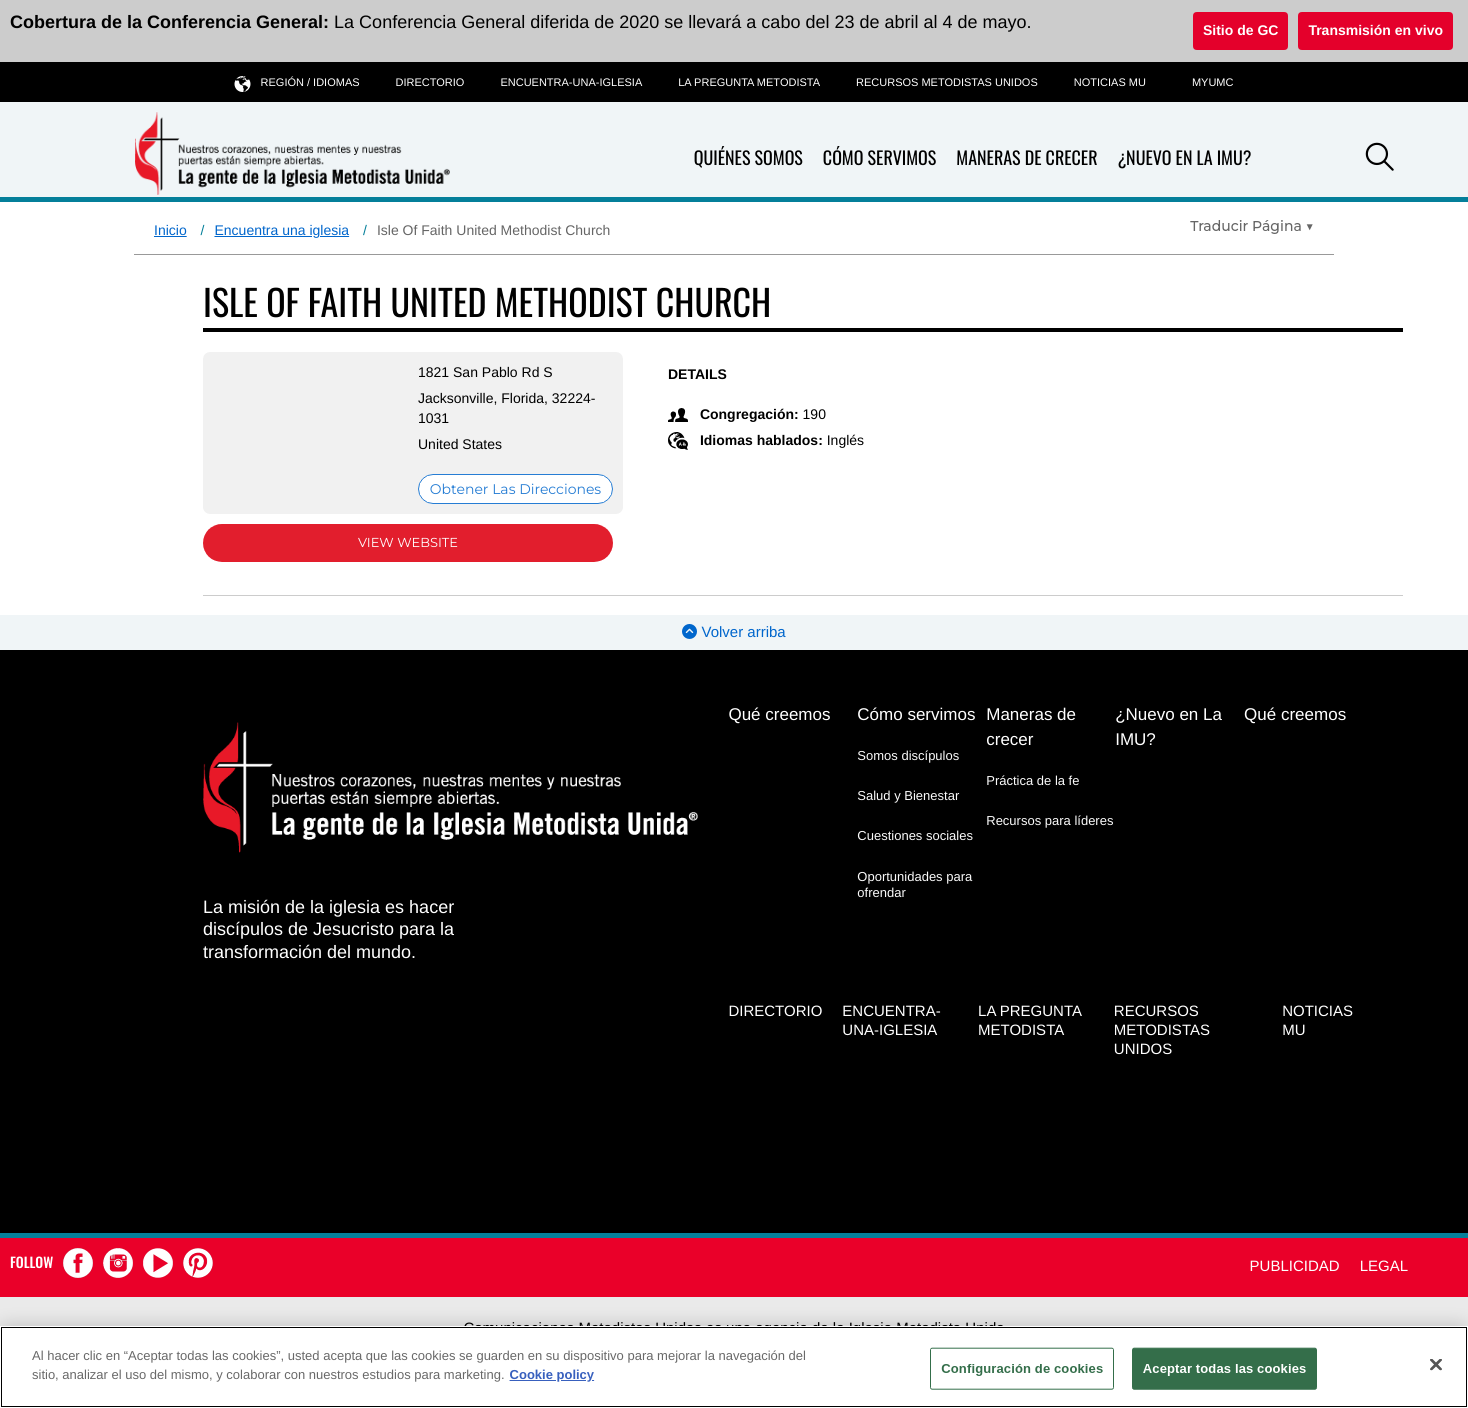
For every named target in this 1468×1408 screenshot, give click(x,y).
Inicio (170, 230)
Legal (1384, 1266)
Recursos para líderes (1049, 820)
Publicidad (1295, 1266)
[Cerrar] (1436, 1364)
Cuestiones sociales (915, 835)
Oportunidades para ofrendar (914, 884)
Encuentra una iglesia (281, 230)
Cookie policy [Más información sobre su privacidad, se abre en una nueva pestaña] (552, 1374)
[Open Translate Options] (1252, 226)
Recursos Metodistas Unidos (947, 83)
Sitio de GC (1240, 30)
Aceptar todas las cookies (1225, 1368)
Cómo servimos (879, 158)
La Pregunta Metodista (749, 83)
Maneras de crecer (1026, 158)
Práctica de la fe (1032, 780)
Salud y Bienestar (908, 795)
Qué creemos (779, 714)
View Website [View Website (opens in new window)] (408, 543)
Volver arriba (733, 632)
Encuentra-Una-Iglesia (571, 83)
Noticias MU (1110, 83)
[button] (1380, 160)
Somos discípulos (908, 755)
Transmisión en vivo (1375, 30)
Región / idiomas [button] (297, 82)
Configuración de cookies (1022, 1368)
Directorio (430, 83)
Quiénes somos (748, 158)
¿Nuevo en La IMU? (1184, 158)
